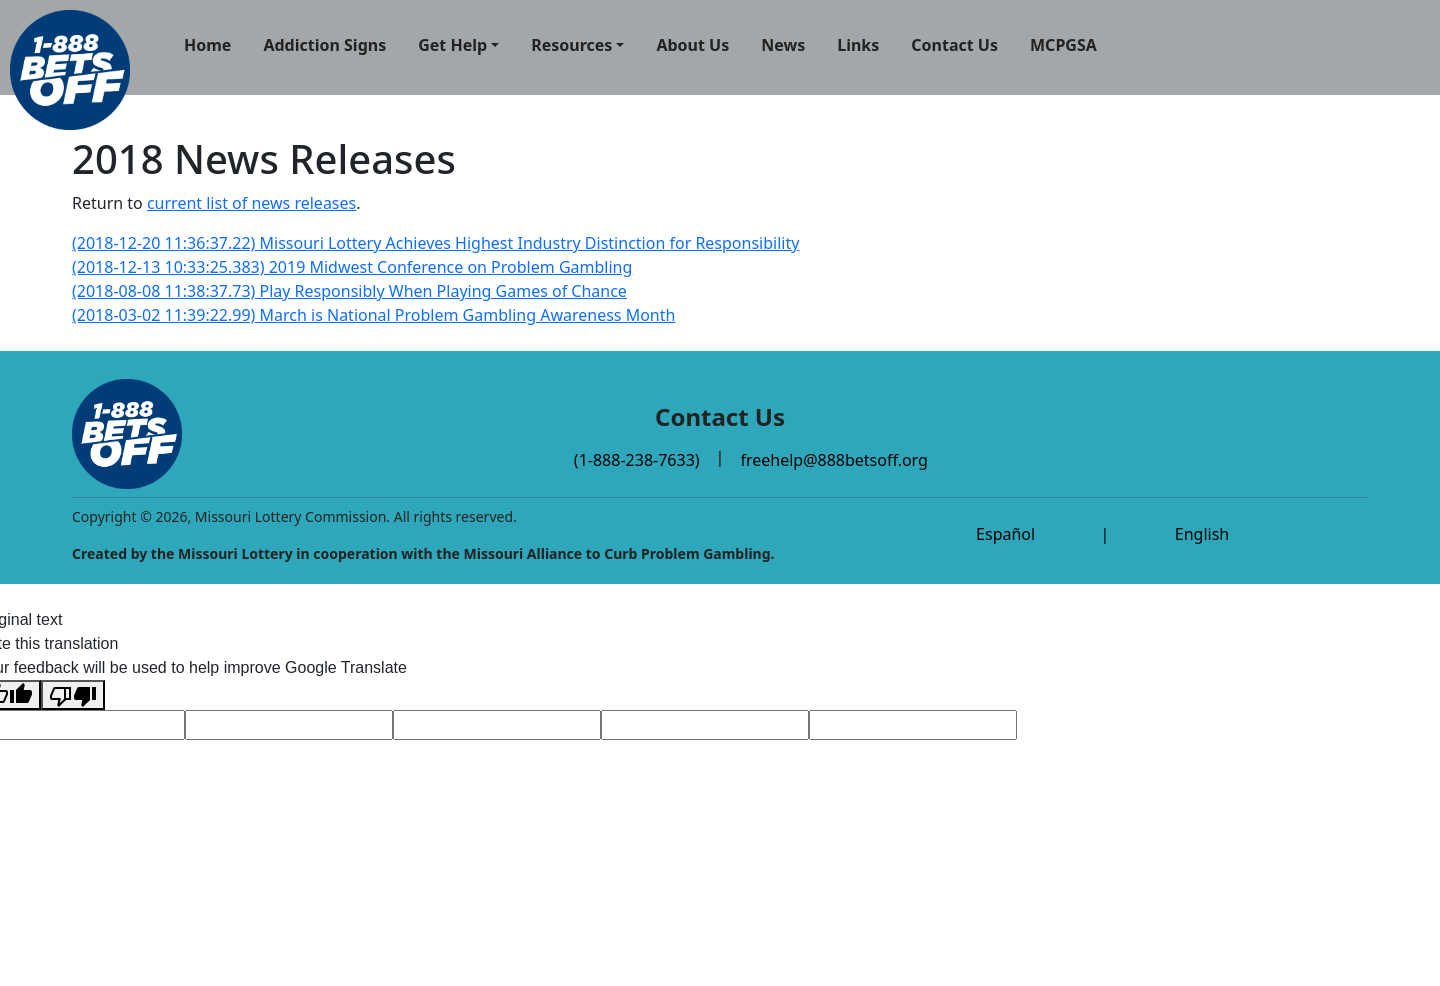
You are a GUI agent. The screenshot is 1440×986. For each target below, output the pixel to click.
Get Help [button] (452, 45)
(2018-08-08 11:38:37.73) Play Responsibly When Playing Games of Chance (349, 291)
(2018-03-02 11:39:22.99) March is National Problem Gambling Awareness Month (373, 315)
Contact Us (954, 45)
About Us (692, 45)
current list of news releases (251, 203)
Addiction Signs (324, 45)
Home (207, 45)
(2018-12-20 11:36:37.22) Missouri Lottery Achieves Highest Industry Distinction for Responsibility (435, 243)
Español (1005, 534)
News (783, 45)
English (1202, 534)
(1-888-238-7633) (637, 460)
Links (858, 45)
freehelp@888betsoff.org (834, 460)
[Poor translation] (73, 695)
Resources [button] (571, 45)
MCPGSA (1063, 45)
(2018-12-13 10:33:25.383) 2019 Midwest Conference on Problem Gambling (352, 267)
